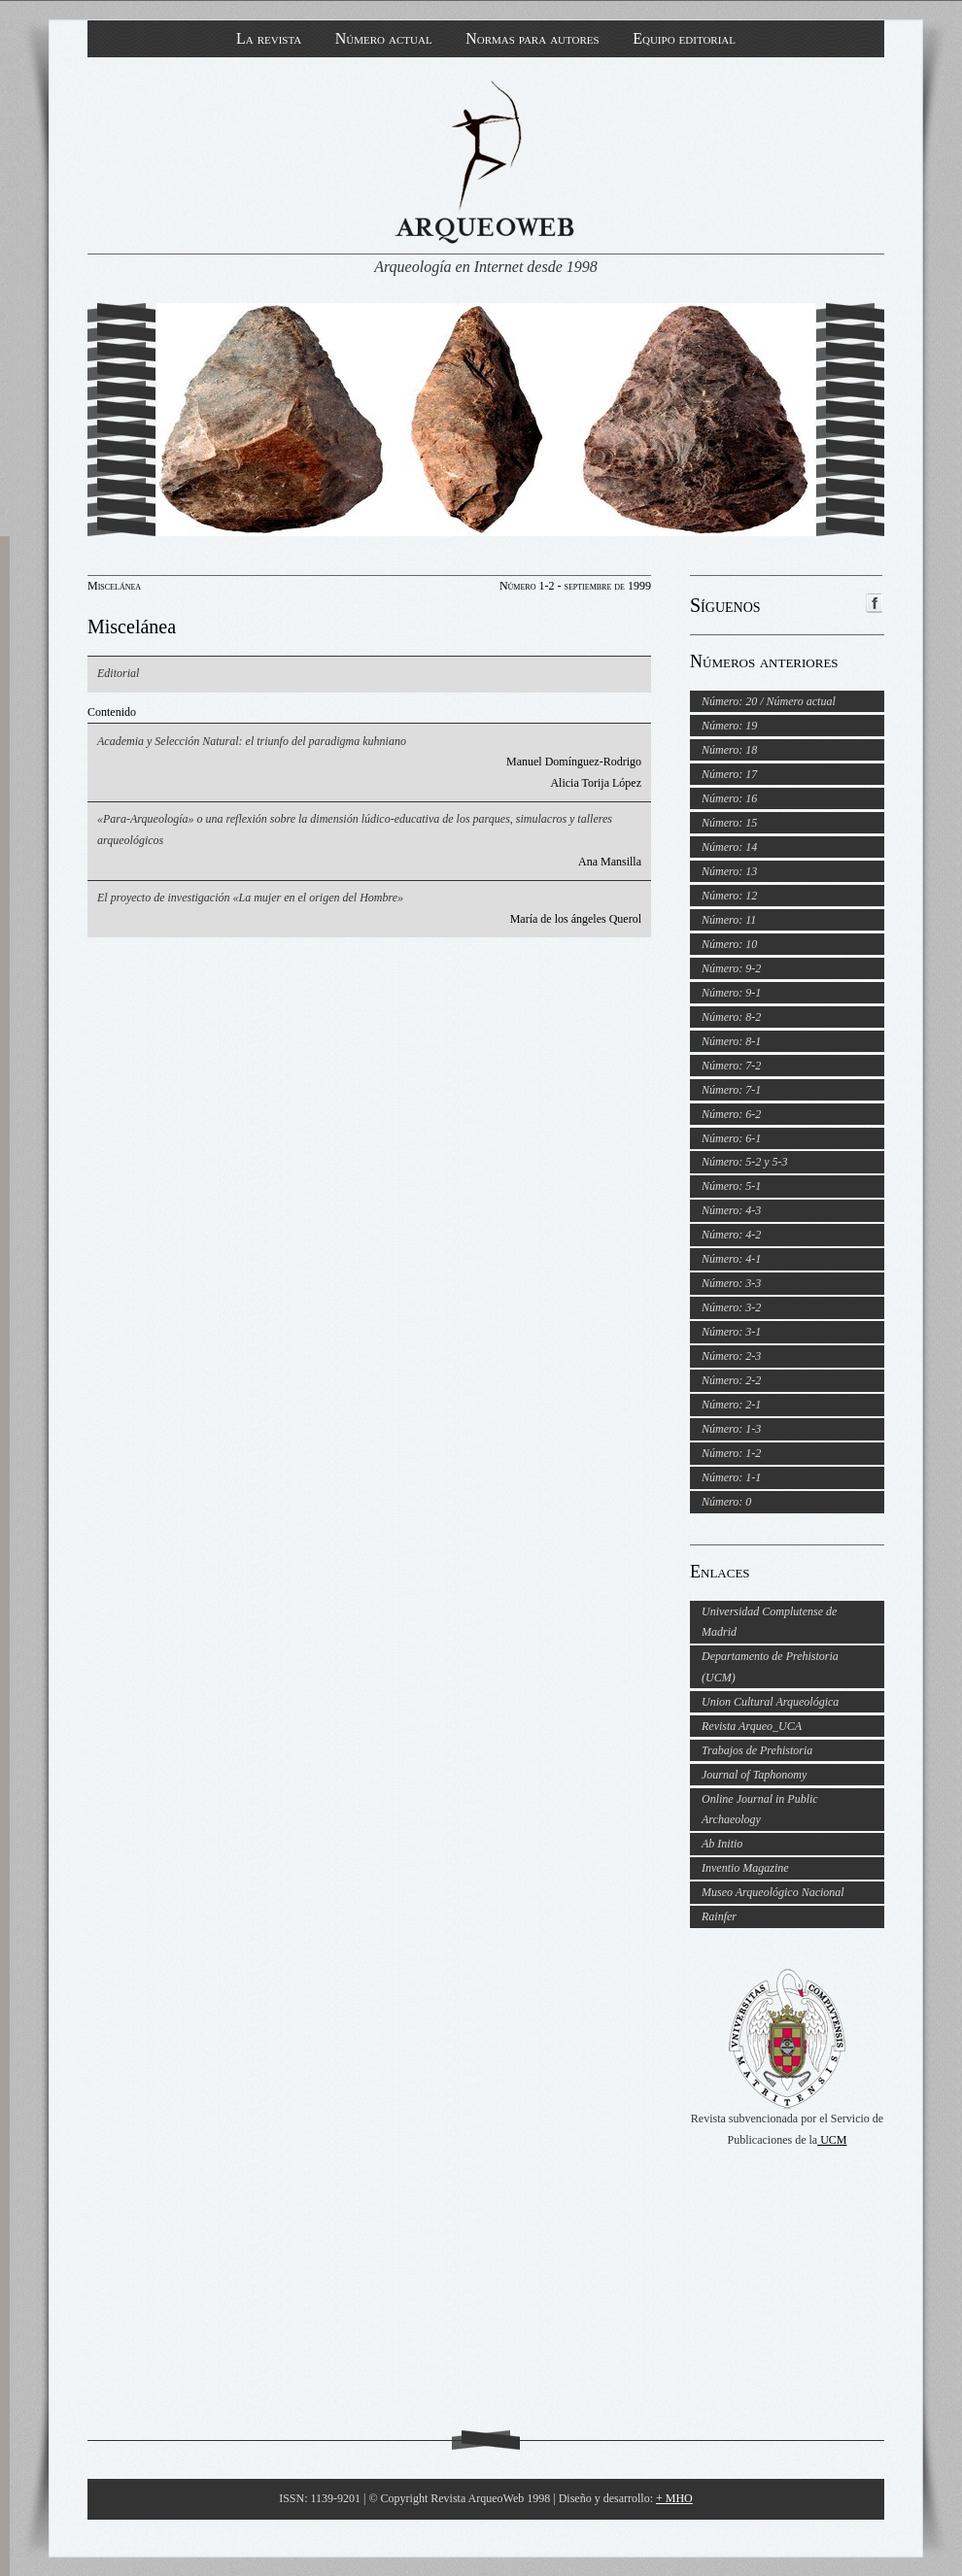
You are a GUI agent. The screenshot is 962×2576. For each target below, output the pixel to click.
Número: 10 (729, 944)
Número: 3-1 (731, 1332)
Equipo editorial (684, 38)
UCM (831, 2140)
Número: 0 (726, 1501)
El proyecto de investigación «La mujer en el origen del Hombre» (250, 897)
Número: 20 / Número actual (769, 701)
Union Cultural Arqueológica (770, 1702)
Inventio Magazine (745, 1868)
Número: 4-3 (731, 1210)
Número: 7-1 (731, 1090)
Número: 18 (729, 750)
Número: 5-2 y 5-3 (745, 1162)
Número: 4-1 (731, 1259)
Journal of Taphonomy (754, 1774)
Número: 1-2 (731, 1453)
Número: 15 (729, 823)
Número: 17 (729, 774)
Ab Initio (722, 1843)
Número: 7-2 (731, 1065)
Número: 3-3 (731, 1283)
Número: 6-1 (731, 1138)
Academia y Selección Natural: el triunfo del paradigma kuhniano (251, 741)
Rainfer (719, 1916)
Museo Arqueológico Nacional (773, 1892)
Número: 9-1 (731, 993)
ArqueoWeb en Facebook (873, 603)
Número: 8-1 (731, 1041)
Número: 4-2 (731, 1234)
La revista (268, 38)
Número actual (383, 38)
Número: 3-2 (731, 1307)
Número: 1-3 (731, 1429)
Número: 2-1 (731, 1404)
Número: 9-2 (731, 968)
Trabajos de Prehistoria (757, 1750)
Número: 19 (729, 725)
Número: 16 (729, 798)
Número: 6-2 (731, 1114)
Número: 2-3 (731, 1356)
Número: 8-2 (731, 1017)
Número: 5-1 (731, 1186)
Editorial (118, 673)
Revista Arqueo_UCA (752, 1726)
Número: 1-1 (731, 1477)
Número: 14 (729, 847)
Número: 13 (729, 871)
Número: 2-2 (731, 1380)
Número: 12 (729, 895)
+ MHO (674, 2498)
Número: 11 (729, 920)
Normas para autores (532, 38)
